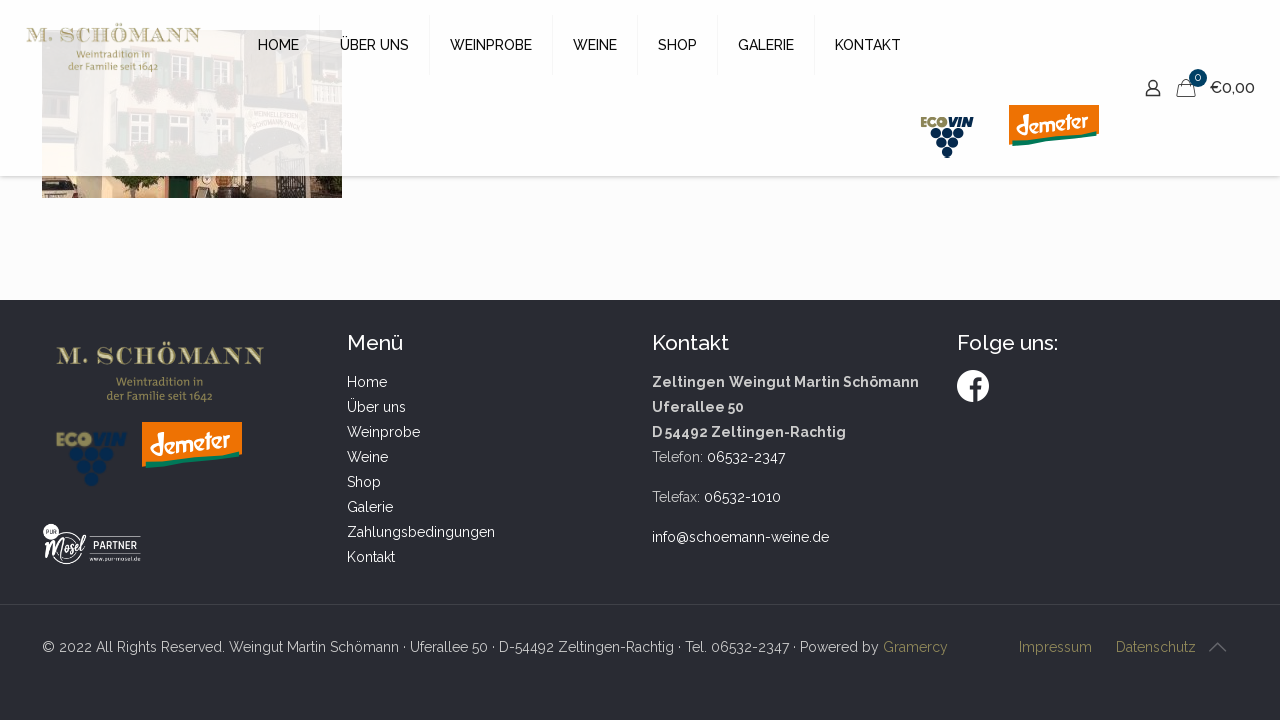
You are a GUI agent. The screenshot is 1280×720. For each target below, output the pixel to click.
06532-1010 (742, 497)
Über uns (376, 407)
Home (367, 382)
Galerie (370, 507)
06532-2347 (746, 457)
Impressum (1055, 647)
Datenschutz (1156, 647)
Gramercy (915, 647)
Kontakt (371, 557)
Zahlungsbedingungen (421, 532)
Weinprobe (383, 432)
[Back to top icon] (1217, 647)
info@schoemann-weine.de (740, 537)
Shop (364, 482)
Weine (367, 457)
